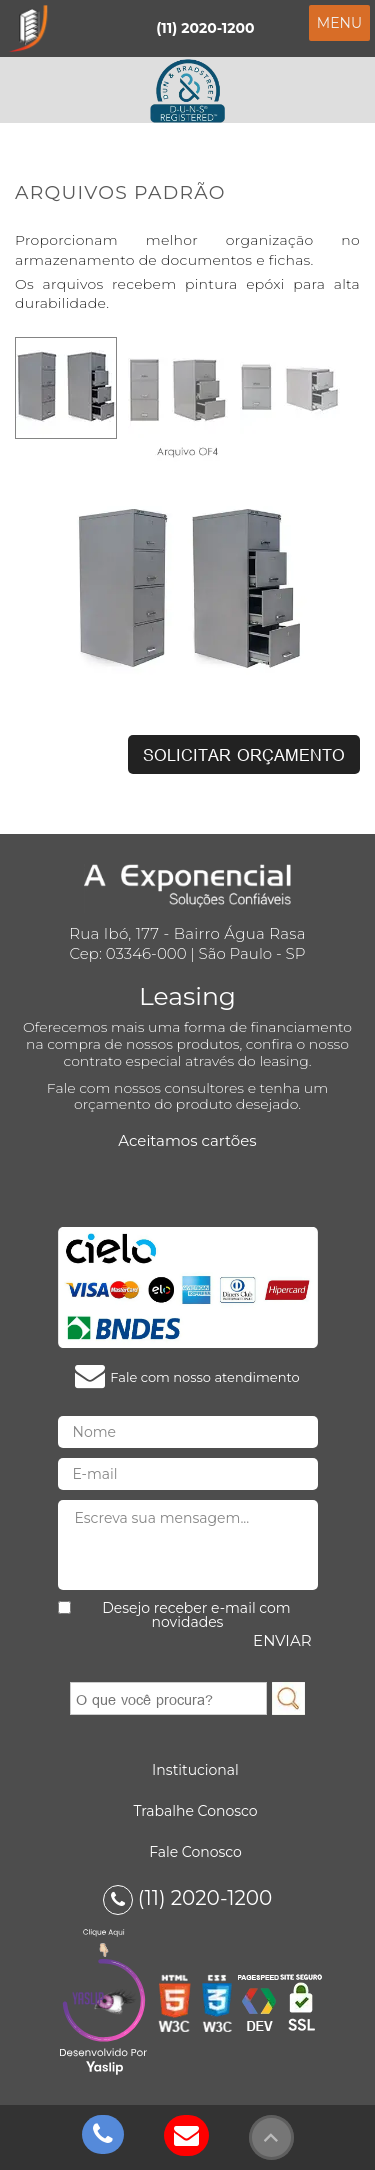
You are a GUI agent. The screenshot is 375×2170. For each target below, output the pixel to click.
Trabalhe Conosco (195, 1811)
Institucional (195, 1770)
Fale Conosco (195, 1852)
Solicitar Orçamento (244, 754)
